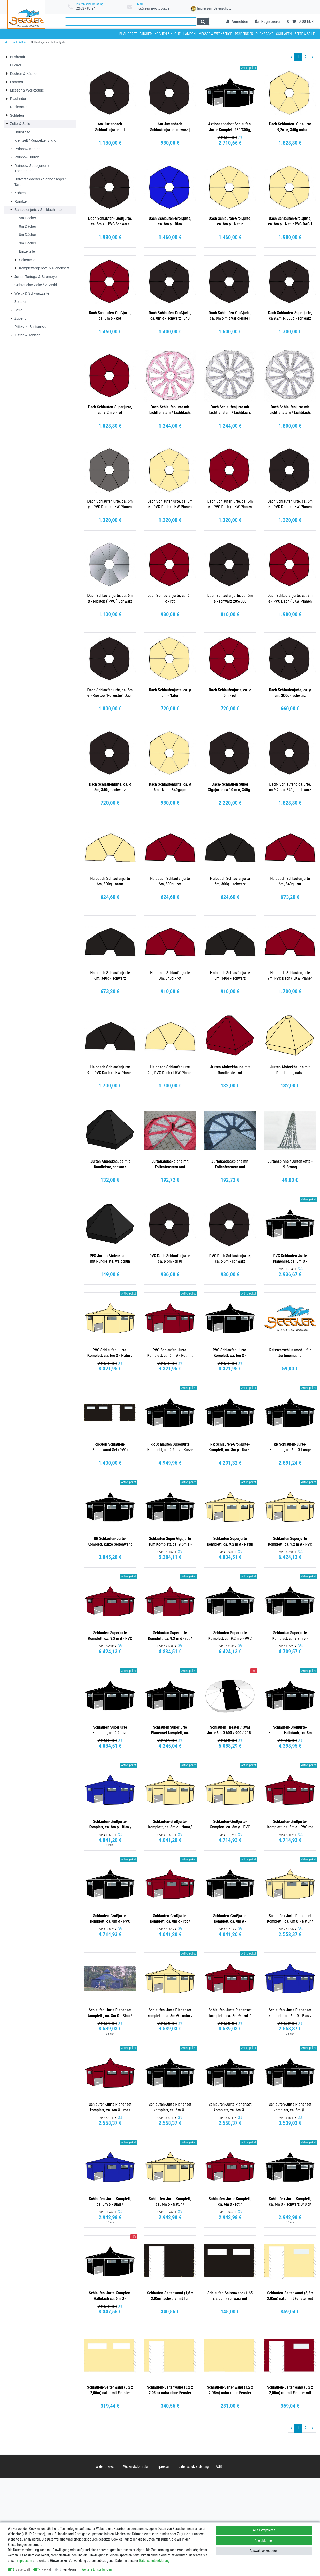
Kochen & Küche (167, 34)
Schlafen (284, 34)
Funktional (70, 2569)
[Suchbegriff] (130, 21)
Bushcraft (128, 34)
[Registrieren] (268, 21)
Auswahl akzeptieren (264, 2551)
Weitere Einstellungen (96, 2569)
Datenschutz (222, 8)
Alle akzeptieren (264, 2530)
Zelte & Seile (305, 34)
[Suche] (203, 21)
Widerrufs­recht (106, 2466)
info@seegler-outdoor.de (152, 8)
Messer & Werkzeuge (215, 34)
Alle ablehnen (264, 2540)
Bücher (146, 34)
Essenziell (23, 2569)
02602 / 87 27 (85, 8)
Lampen (189, 34)
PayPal (46, 2569)
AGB (219, 2466)
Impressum (205, 8)
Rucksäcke (265, 34)
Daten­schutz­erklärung (193, 2466)
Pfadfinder (244, 34)
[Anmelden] (237, 21)
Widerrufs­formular (136, 2466)
